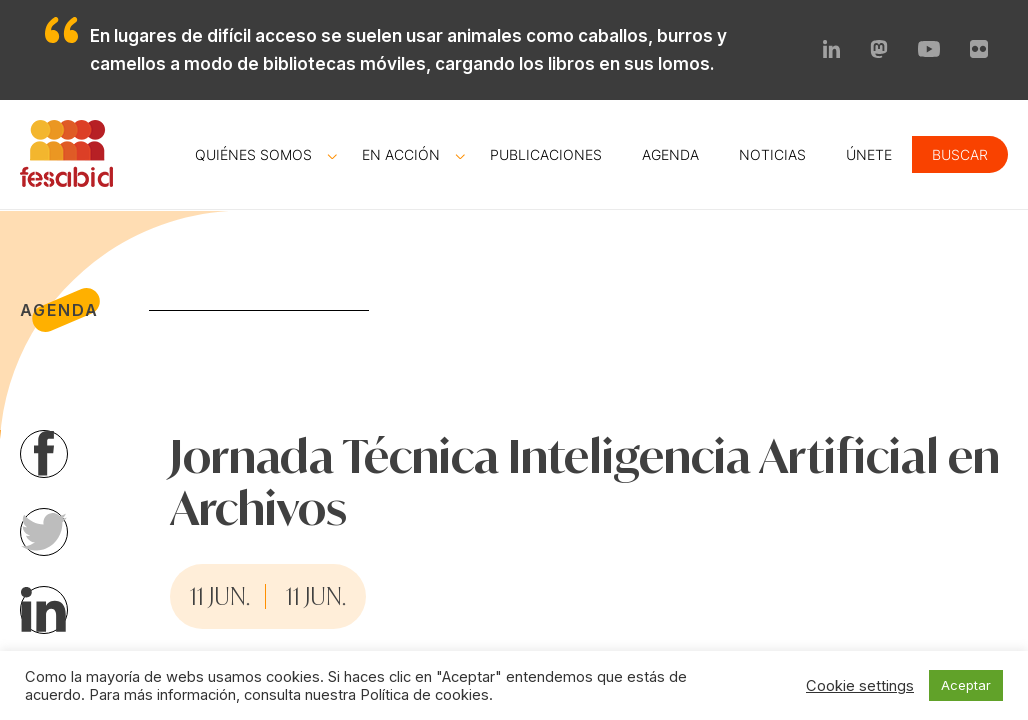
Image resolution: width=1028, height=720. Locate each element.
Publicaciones (546, 154)
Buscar (960, 154)
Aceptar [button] (966, 685)
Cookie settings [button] (860, 686)
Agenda (670, 154)
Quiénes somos (253, 154)
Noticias (772, 154)
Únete (869, 154)
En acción (401, 154)
